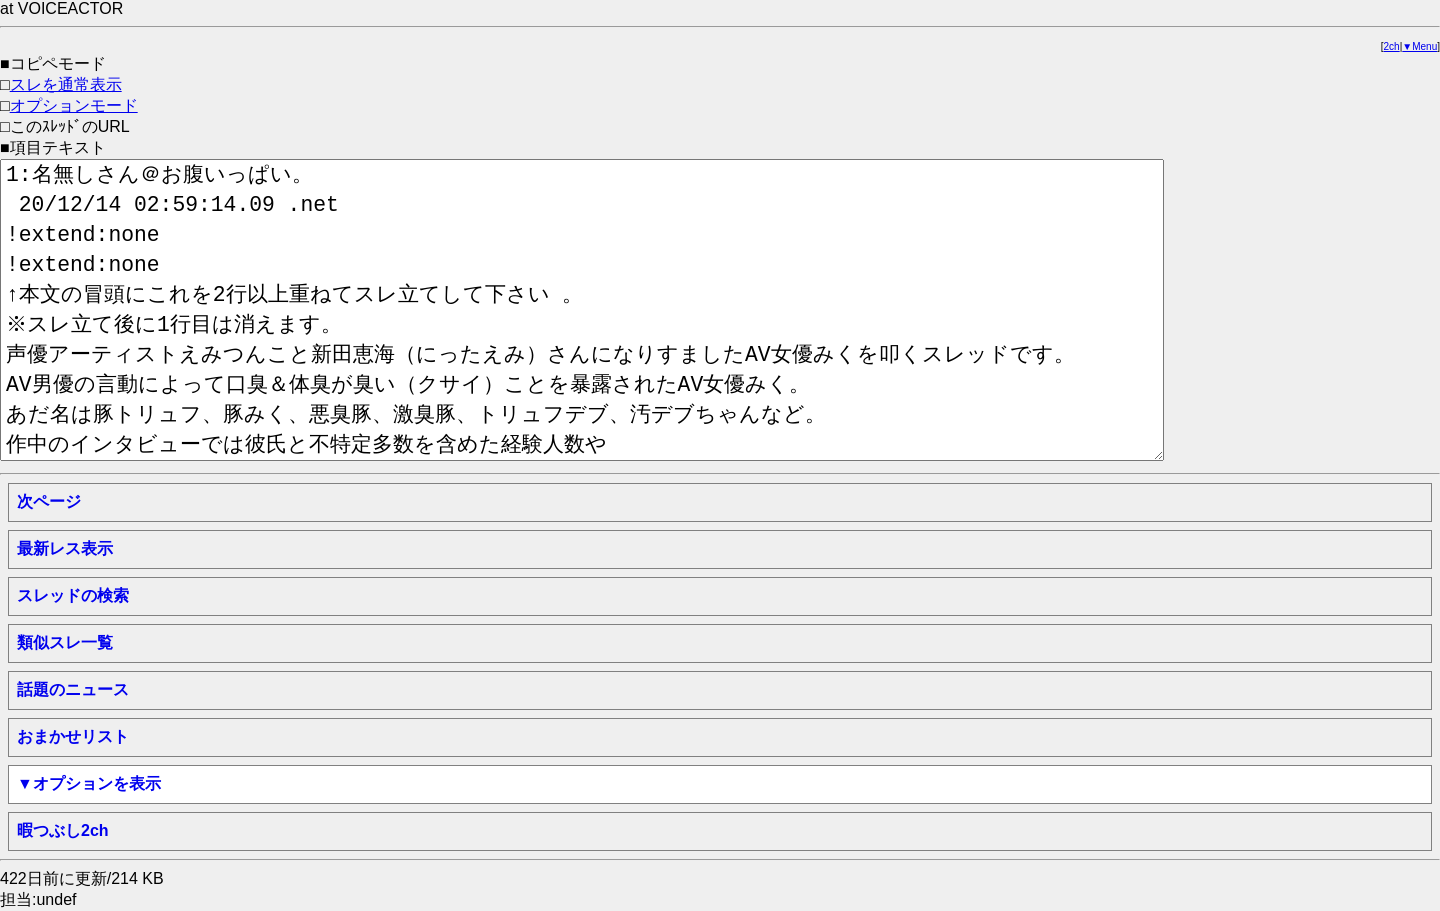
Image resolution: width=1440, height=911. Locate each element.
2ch (1392, 46)
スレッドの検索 (73, 595)
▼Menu (1419, 46)
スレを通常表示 (66, 84)
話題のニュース (73, 689)
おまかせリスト (73, 736)
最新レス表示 (65, 548)
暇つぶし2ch (63, 830)
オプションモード (74, 105)
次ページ (49, 501)
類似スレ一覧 (65, 642)
